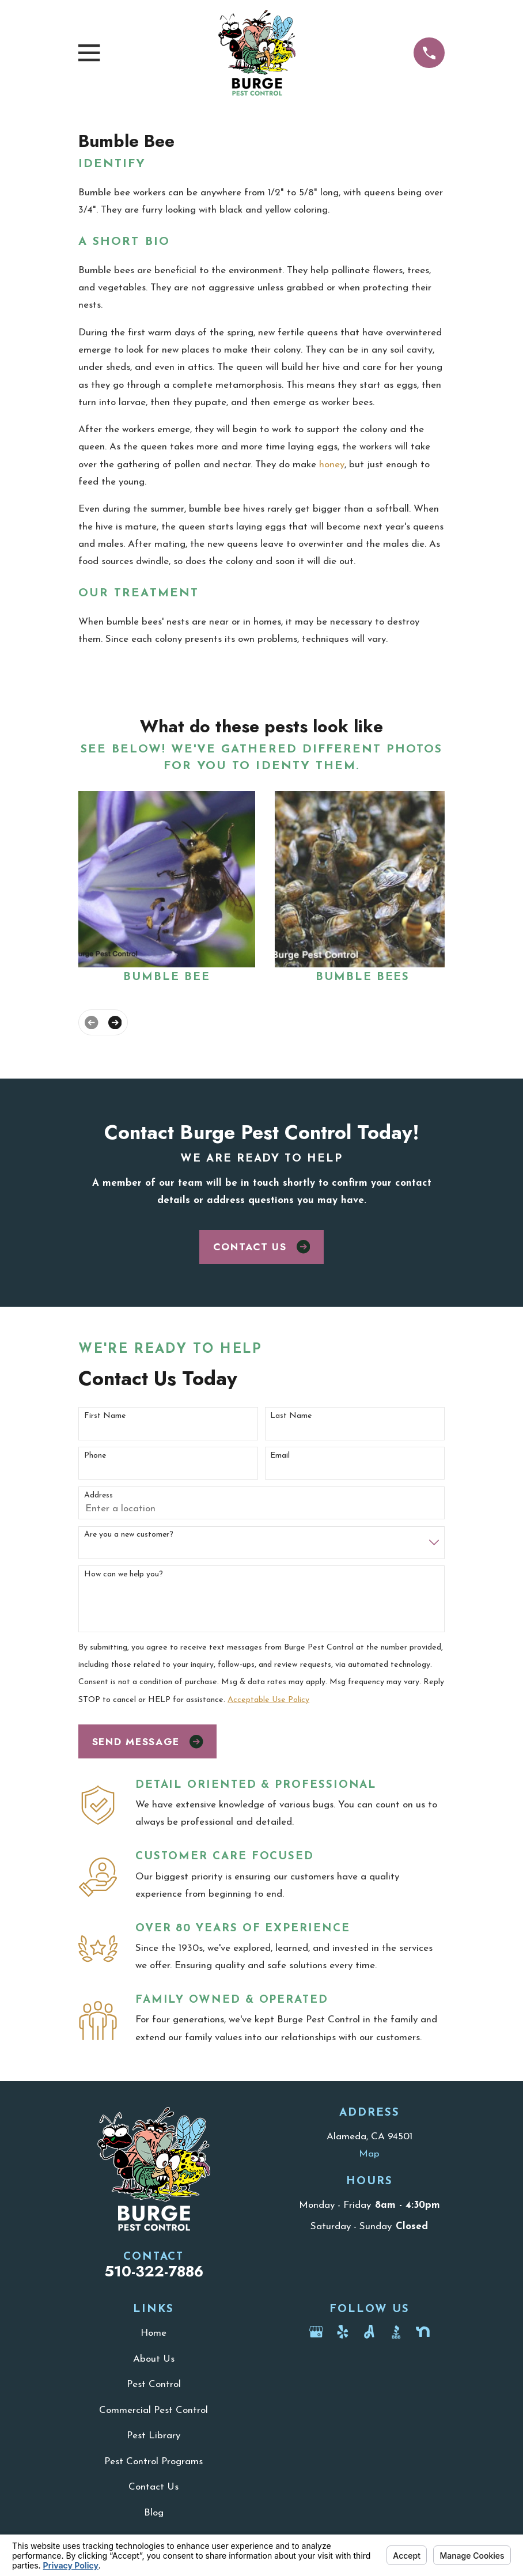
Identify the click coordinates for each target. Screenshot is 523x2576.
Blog (154, 2513)
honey (331, 465)
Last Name (291, 1416)
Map (369, 2154)
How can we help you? (123, 1574)
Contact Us (261, 1247)
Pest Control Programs (153, 2462)
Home (153, 2333)
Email (280, 1455)
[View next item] (115, 1022)
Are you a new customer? (128, 1534)
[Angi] (369, 2332)
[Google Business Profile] (316, 2332)
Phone (95, 1455)
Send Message (147, 1742)
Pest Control (154, 2384)
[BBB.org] (396, 2332)
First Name (105, 1416)
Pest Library (153, 2436)
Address (98, 1495)
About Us (154, 2359)
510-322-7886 (153, 2271)
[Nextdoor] (423, 2332)
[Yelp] (343, 2332)
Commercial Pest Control (153, 2410)
